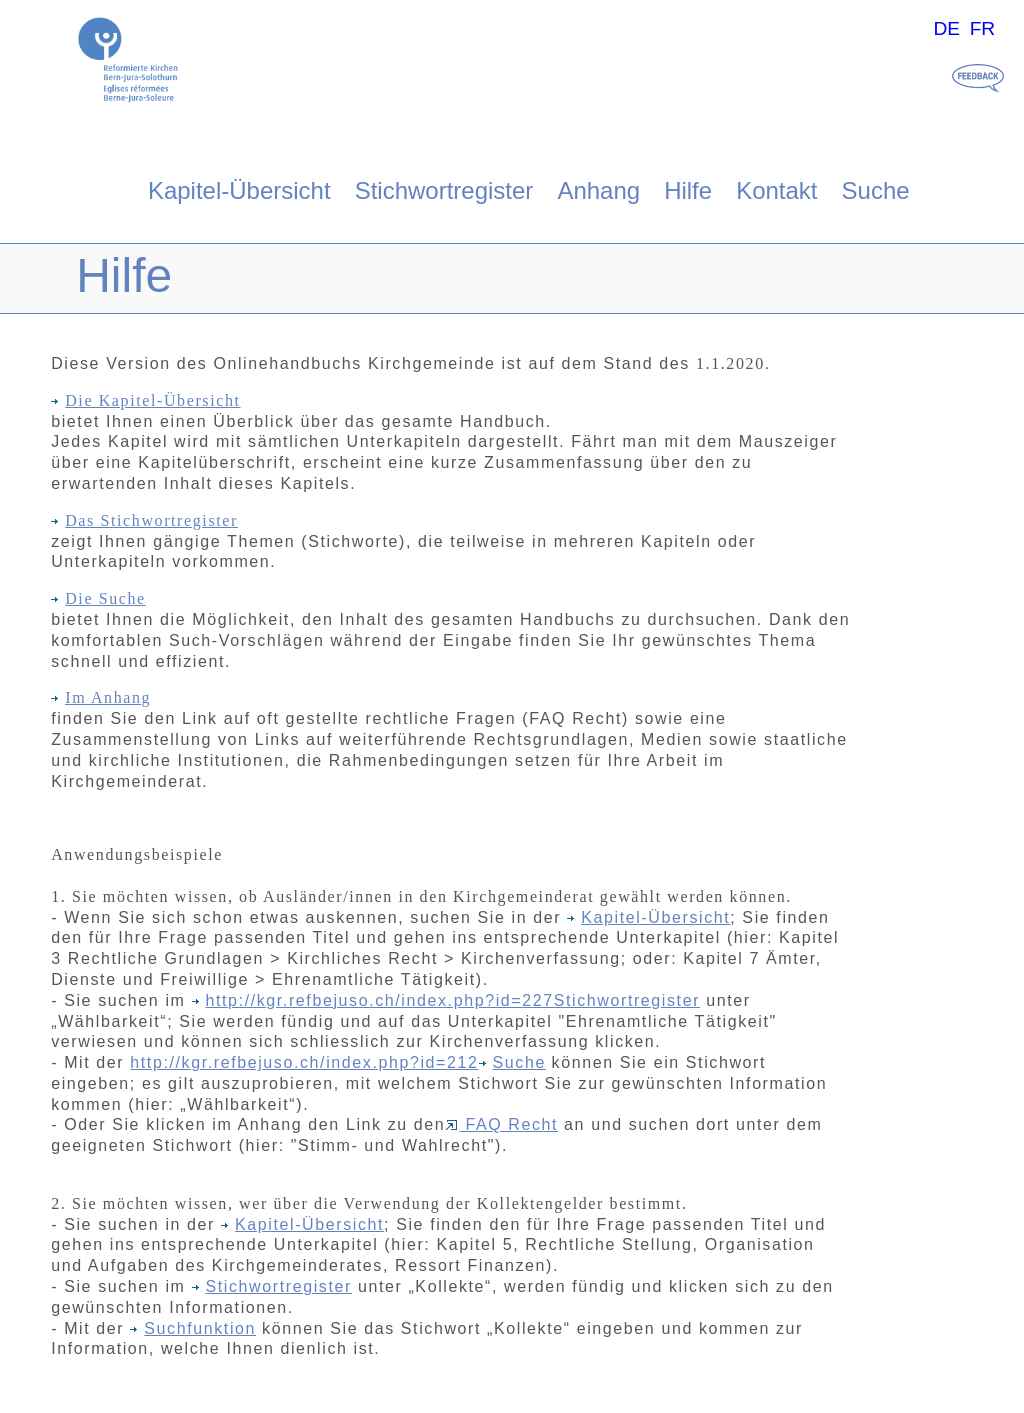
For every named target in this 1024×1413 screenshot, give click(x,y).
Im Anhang (101, 697)
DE (946, 28)
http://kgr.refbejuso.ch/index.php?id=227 (380, 1000)
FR (983, 28)
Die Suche (98, 598)
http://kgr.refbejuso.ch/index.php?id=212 (304, 1062)
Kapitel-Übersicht (239, 190)
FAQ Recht (501, 1124)
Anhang (598, 190)
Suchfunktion (193, 1328)
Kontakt (776, 190)
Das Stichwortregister (144, 520)
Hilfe (688, 190)
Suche (876, 190)
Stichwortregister (444, 190)
